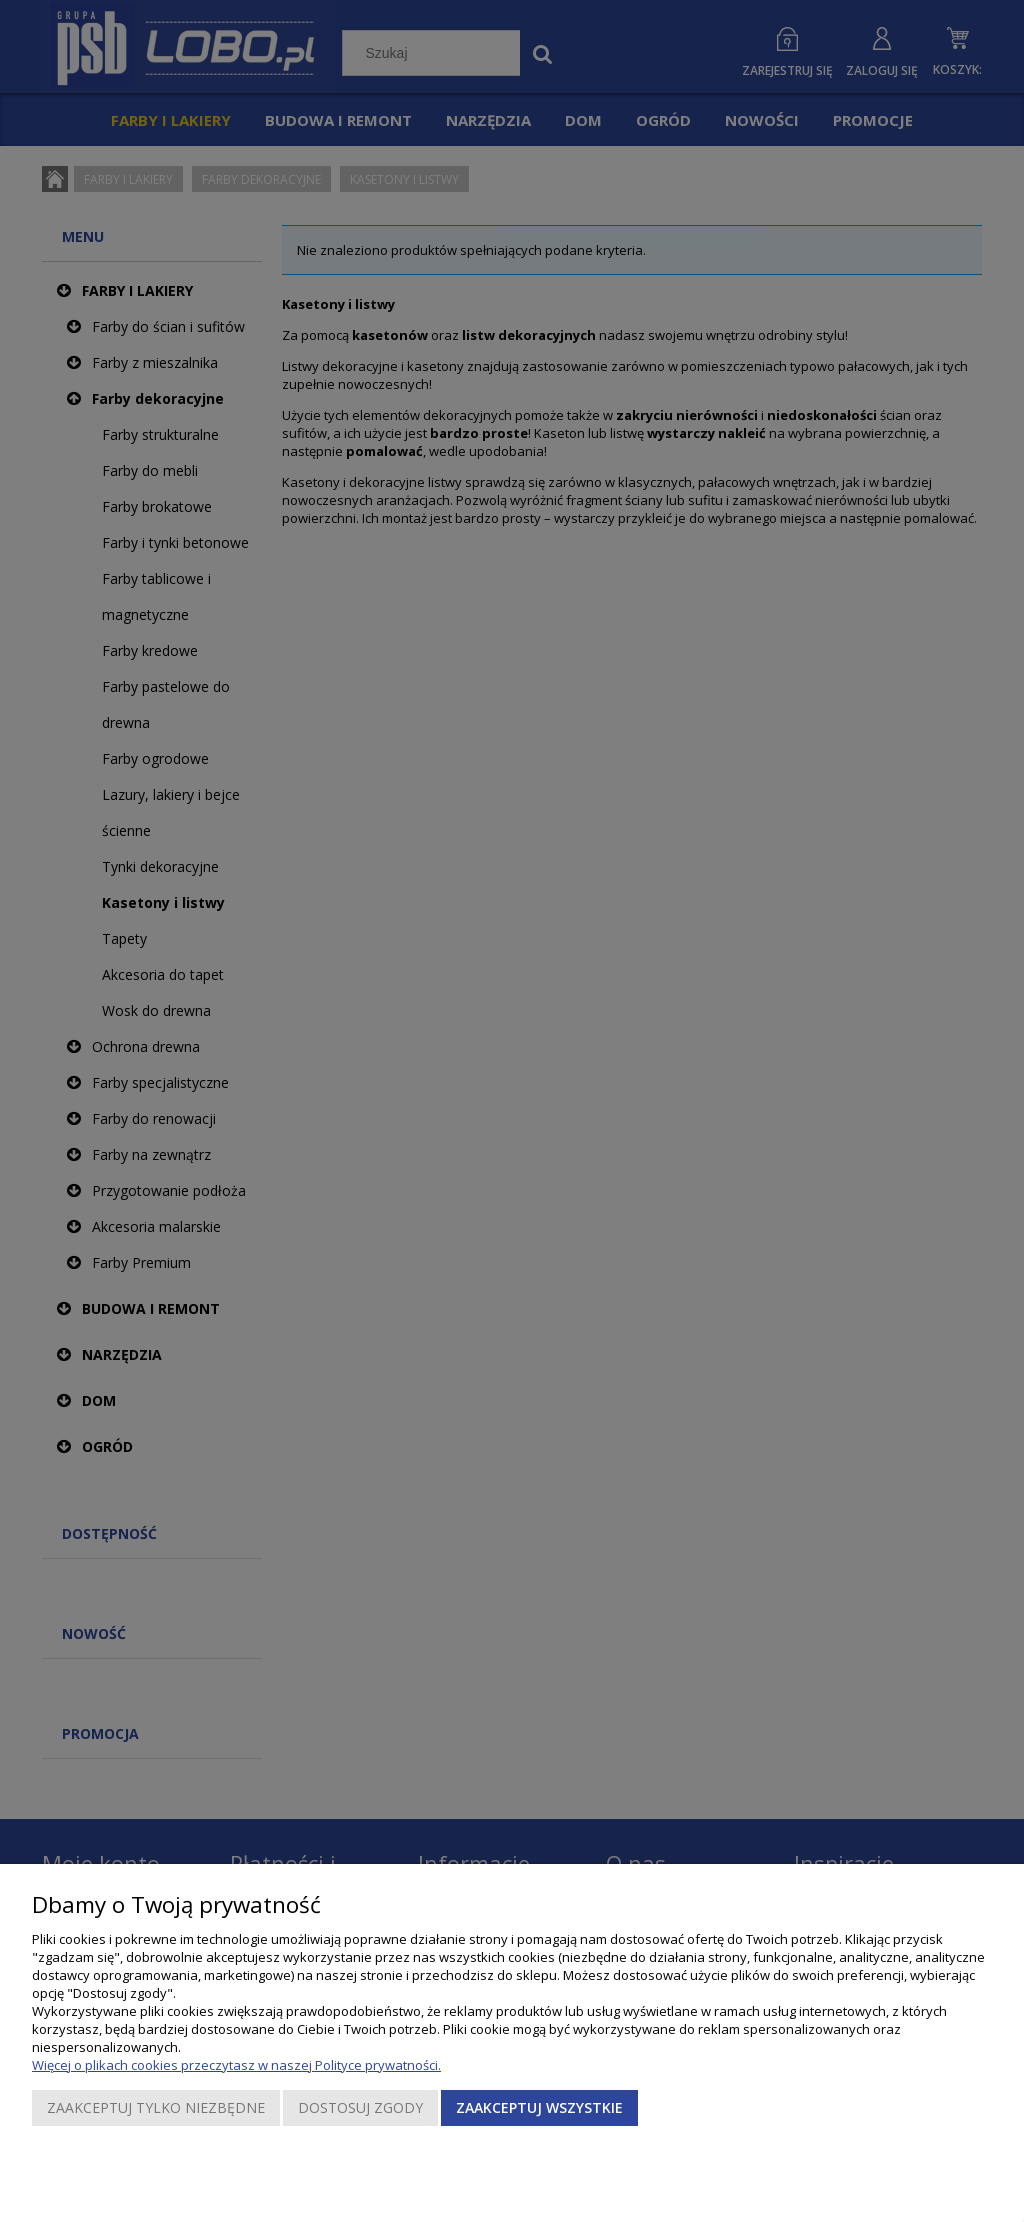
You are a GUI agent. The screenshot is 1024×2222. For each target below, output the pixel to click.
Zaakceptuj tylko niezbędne (156, 2107)
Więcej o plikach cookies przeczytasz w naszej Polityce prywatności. (236, 2065)
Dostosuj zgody (360, 2107)
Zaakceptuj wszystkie (539, 2107)
